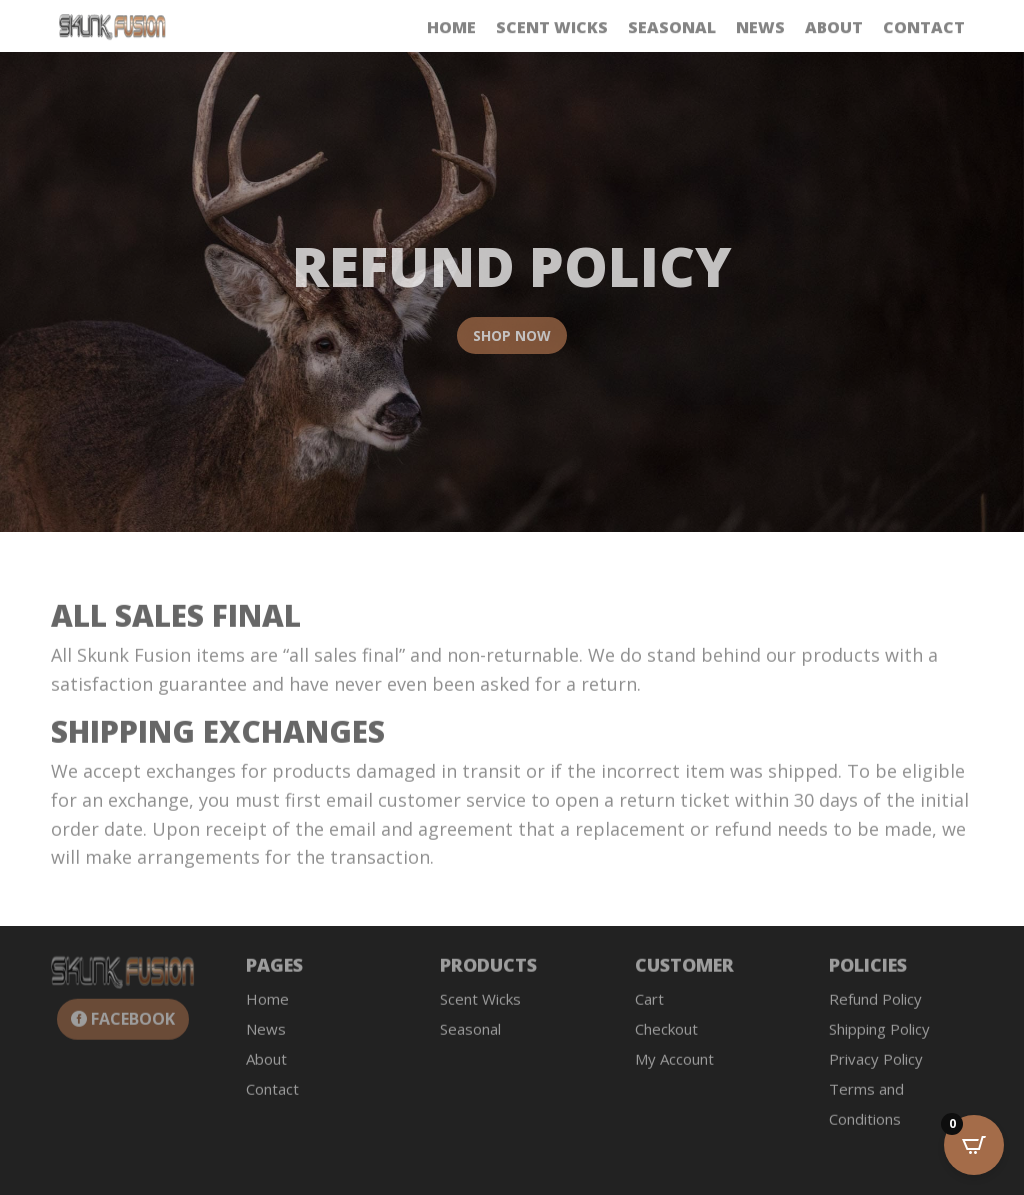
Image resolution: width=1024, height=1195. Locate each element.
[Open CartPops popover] (974, 1145)
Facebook (133, 1027)
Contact (924, 29)
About (834, 29)
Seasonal (672, 29)
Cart (649, 1007)
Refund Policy (875, 1007)
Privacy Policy (876, 1067)
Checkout (666, 1037)
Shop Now (512, 341)
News (760, 29)
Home (451, 29)
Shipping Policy (879, 1037)
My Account (674, 1067)
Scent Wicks (552, 29)
